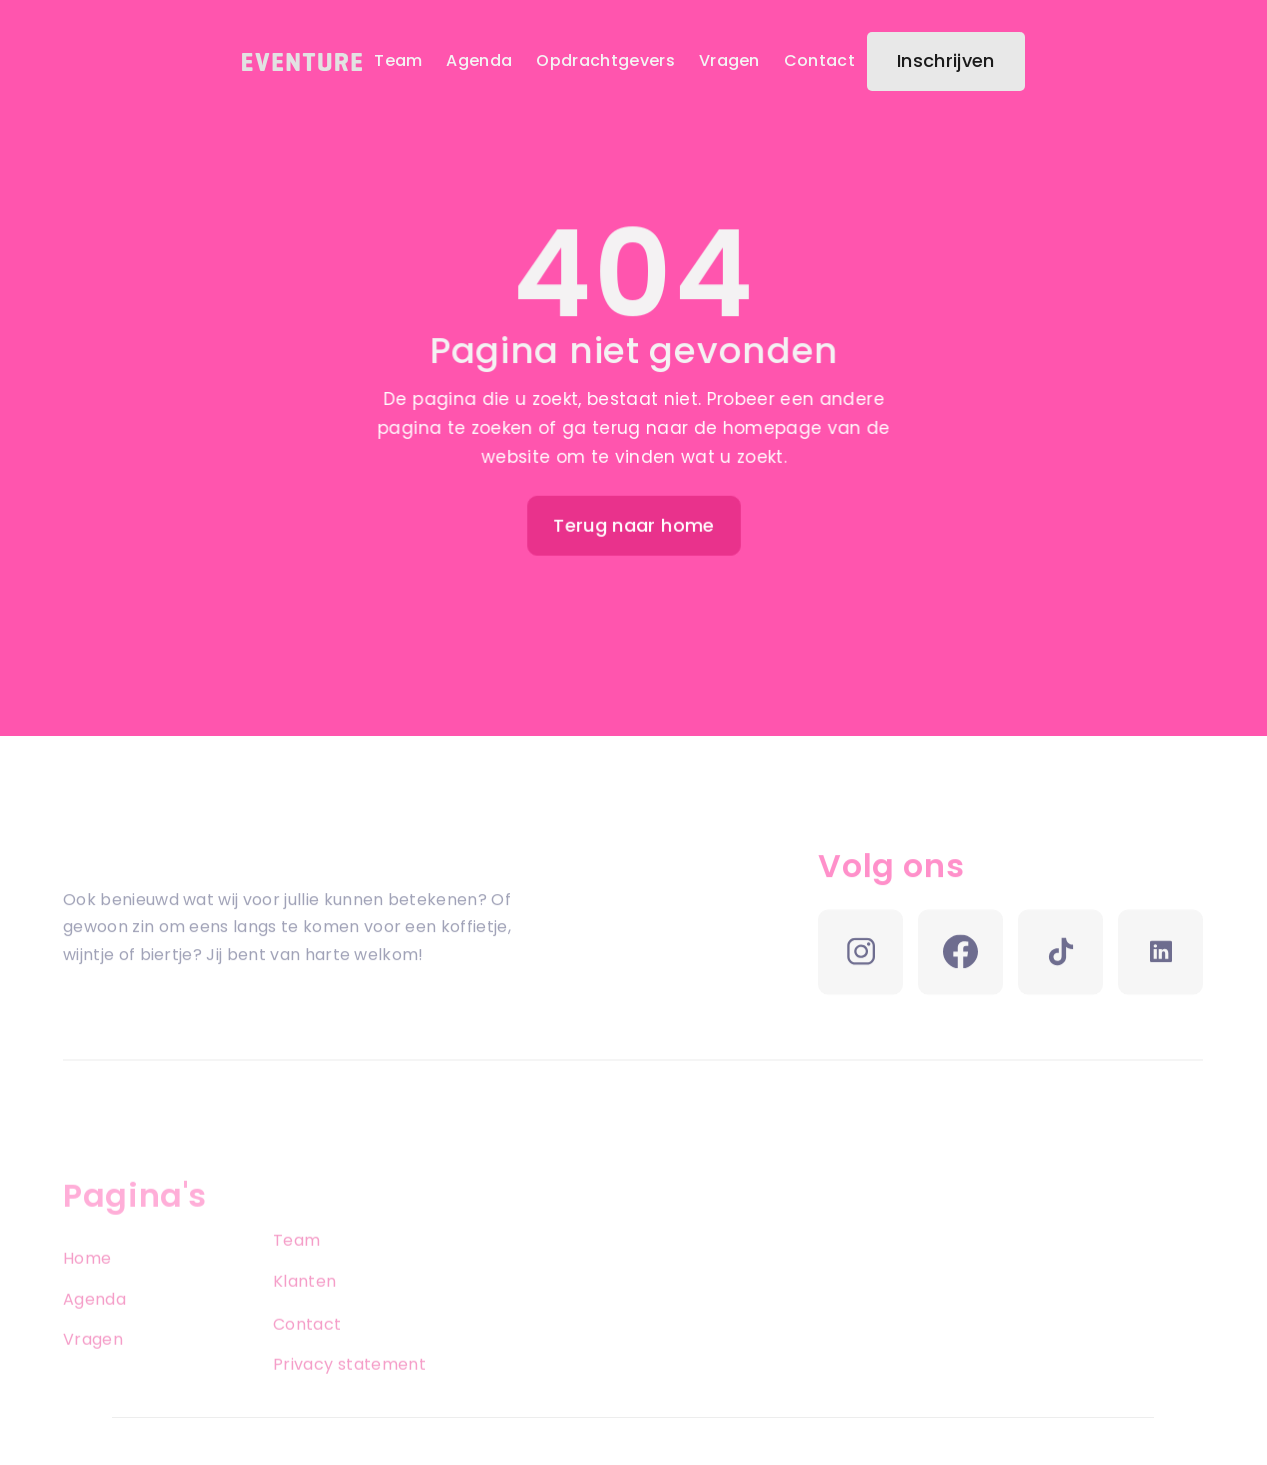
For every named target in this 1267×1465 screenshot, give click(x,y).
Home (87, 1280)
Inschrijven (946, 60)
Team (398, 60)
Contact (819, 60)
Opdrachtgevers (605, 60)
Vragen (729, 60)
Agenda (479, 60)
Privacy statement (349, 1387)
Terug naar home (633, 525)
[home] (302, 62)
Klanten (304, 1303)
